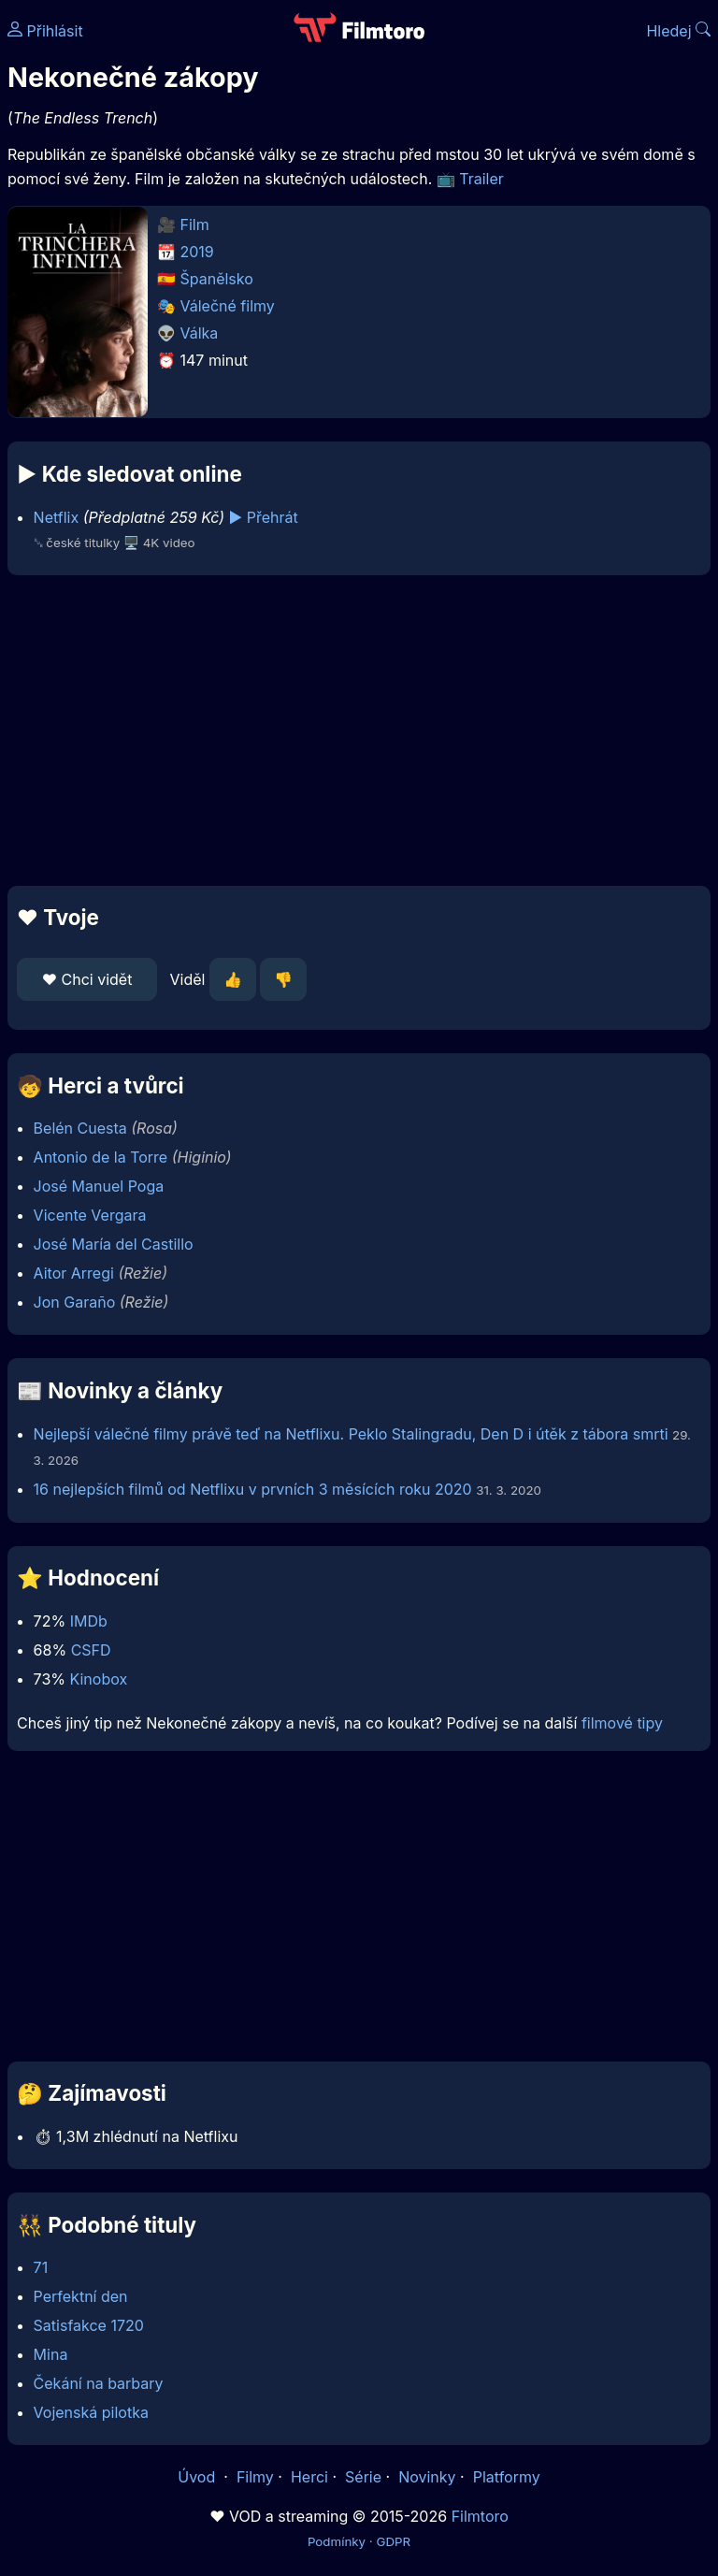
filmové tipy (622, 1723)
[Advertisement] (359, 730)
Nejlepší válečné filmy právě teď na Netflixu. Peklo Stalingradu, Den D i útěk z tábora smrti (351, 1434)
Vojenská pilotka (91, 2412)
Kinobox (98, 1679)
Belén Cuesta (80, 1128)
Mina (51, 2354)
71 (41, 2267)
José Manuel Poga (99, 1186)
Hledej (678, 31)
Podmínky (337, 2541)
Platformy (506, 2476)
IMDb (89, 1621)
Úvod (198, 2476)
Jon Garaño (75, 1302)
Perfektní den (81, 2296)
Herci (309, 2476)
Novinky (426, 2476)
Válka (199, 333)
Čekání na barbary (99, 2383)
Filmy (255, 2476)
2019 (197, 251)
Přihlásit (45, 31)
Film (194, 224)
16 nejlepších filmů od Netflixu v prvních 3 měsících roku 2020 (253, 1489)
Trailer (481, 178)
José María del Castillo (114, 1244)
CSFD (91, 1650)
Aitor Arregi (74, 1273)
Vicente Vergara (90, 1215)
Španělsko (216, 278)
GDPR (393, 2541)
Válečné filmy (227, 306)
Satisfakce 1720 (89, 2325)
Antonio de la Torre (101, 1157)
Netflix (56, 517)
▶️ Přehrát (263, 517)
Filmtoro (480, 2516)
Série (363, 2476)
